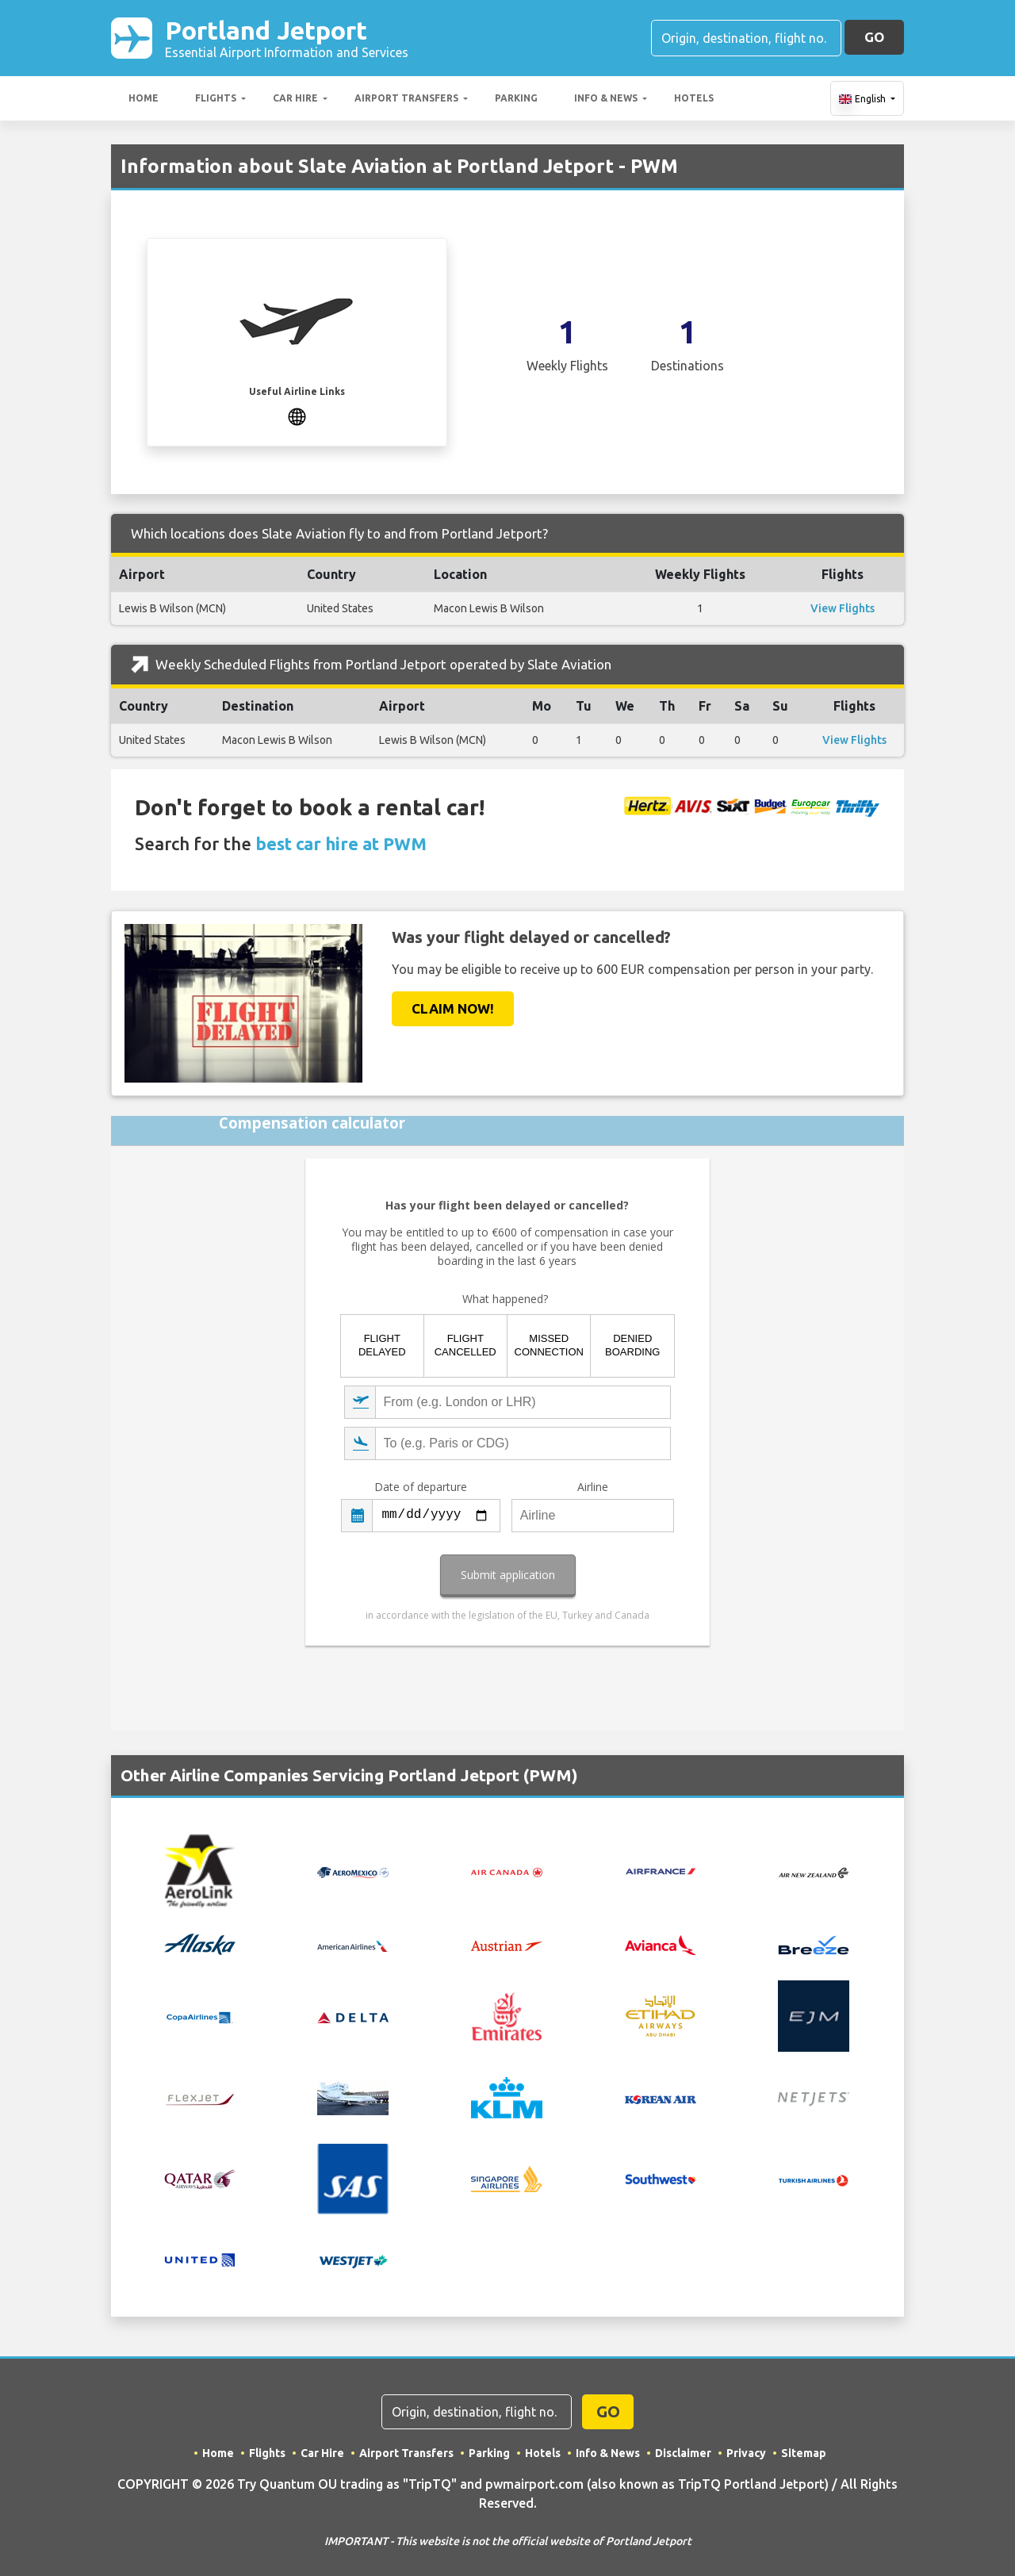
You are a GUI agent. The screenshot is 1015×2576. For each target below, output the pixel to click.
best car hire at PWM (341, 843)
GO (874, 36)
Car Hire (295, 98)
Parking (516, 98)
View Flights (842, 608)
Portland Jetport (286, 38)
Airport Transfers (406, 98)
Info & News (606, 98)
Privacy (746, 2453)
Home (143, 98)
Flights (215, 98)
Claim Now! (453, 1008)
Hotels (694, 98)
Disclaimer (683, 2453)
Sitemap (803, 2453)
